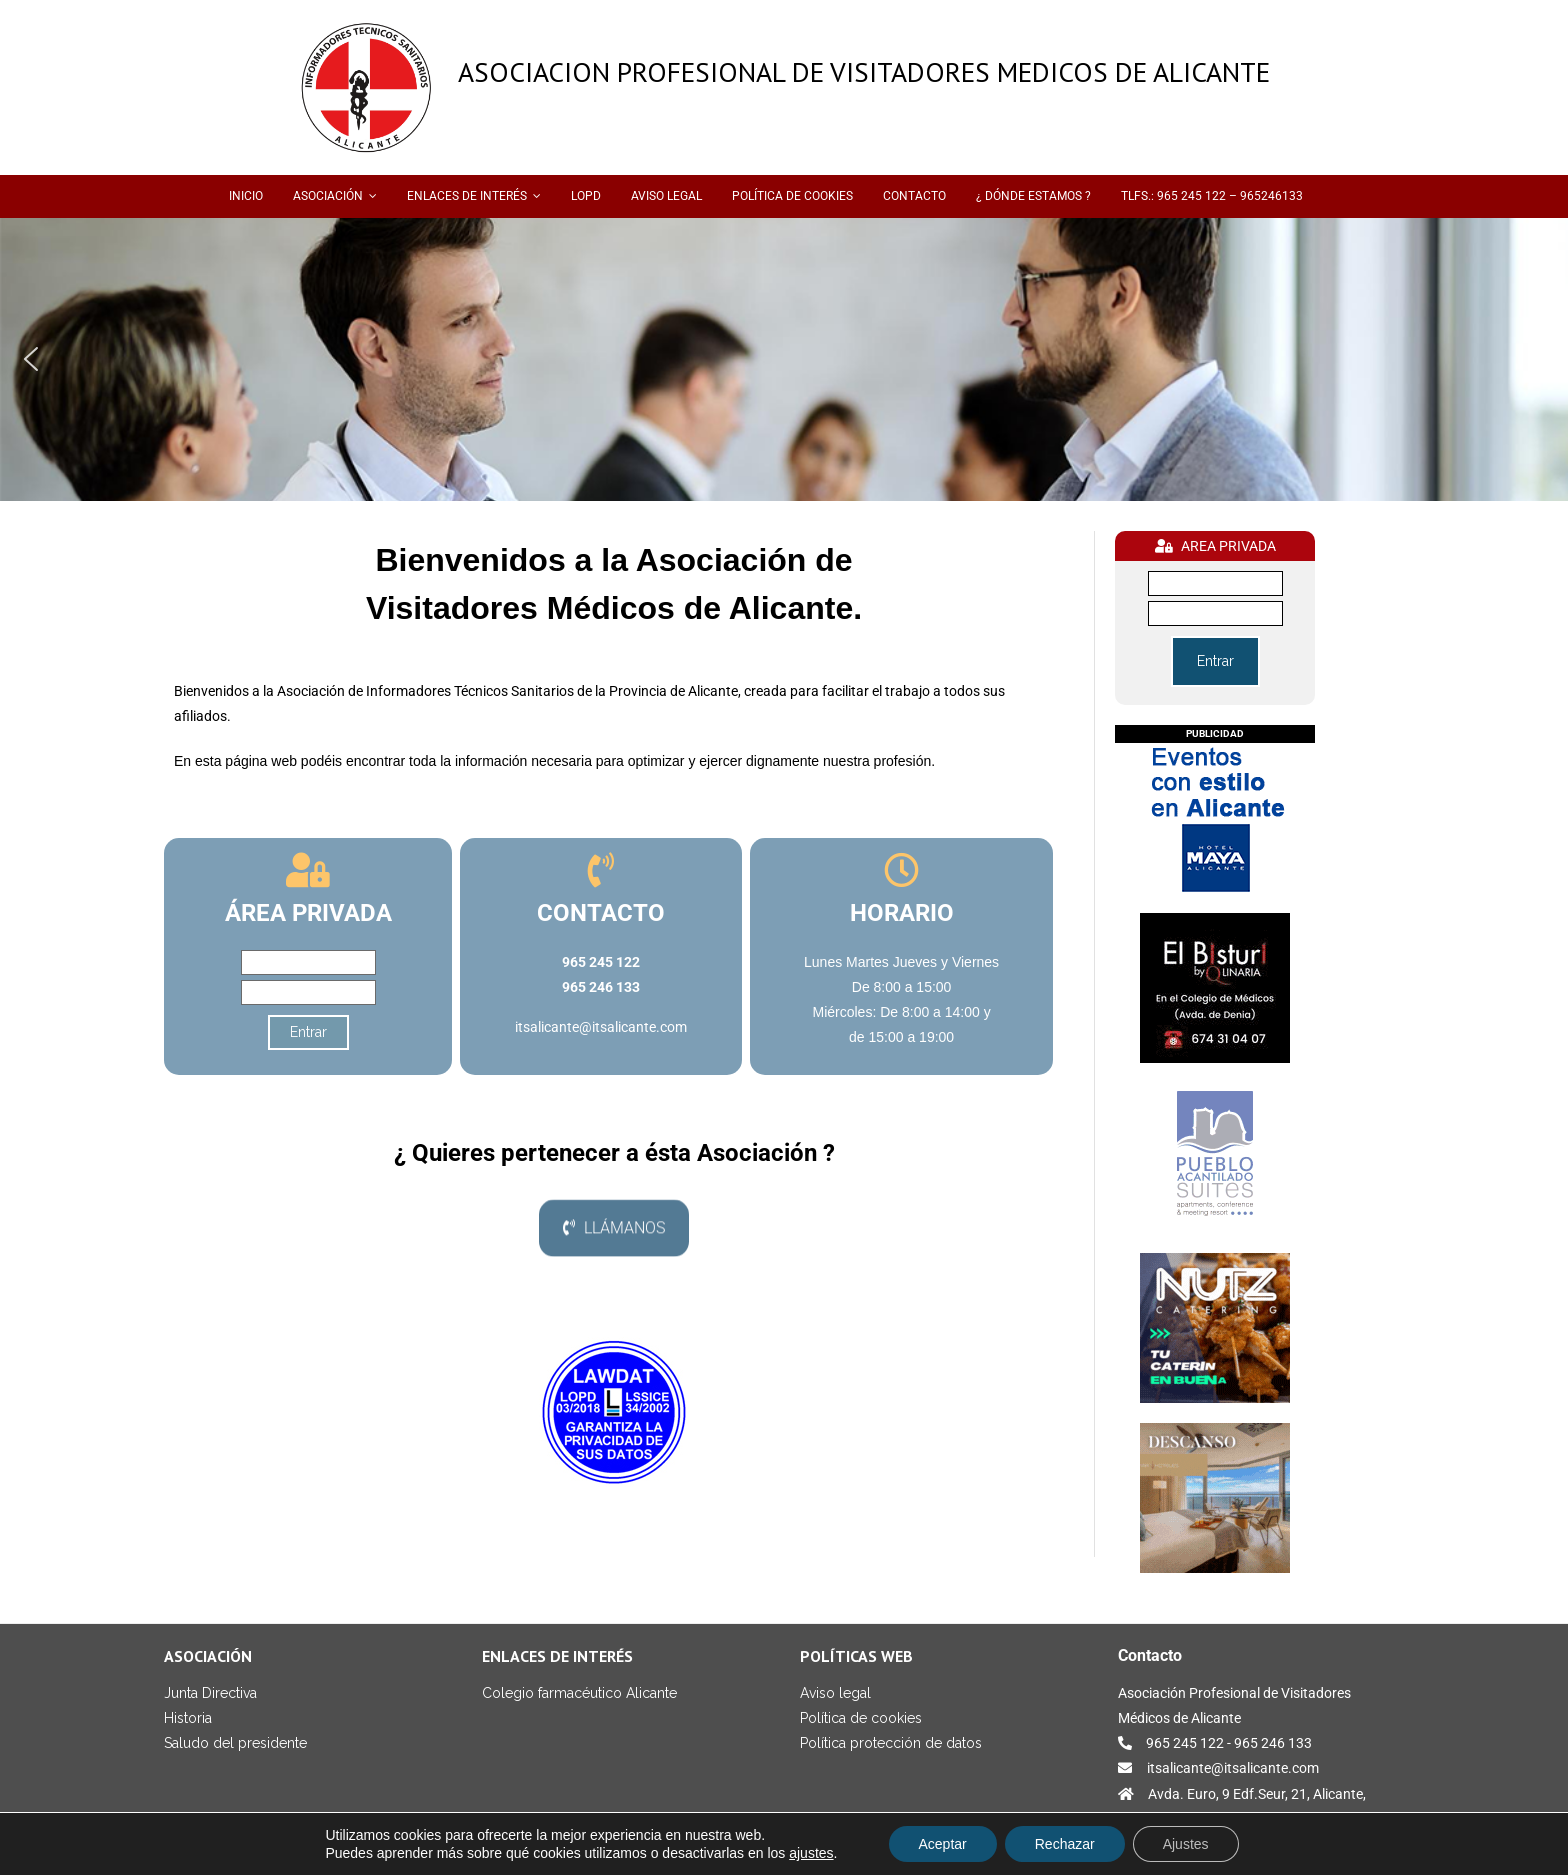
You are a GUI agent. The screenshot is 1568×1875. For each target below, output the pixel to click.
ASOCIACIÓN (328, 196)
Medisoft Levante (317, 1863)
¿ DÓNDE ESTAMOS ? (1033, 196)
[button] (31, 359)
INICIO (246, 196)
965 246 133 (1273, 1743)
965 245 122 (1185, 1743)
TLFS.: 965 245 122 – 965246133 (1212, 196)
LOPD (586, 196)
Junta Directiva (210, 1693)
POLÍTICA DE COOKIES (792, 196)
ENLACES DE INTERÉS (467, 196)
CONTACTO (914, 196)
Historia (188, 1718)
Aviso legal (835, 1693)
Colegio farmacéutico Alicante (579, 1693)
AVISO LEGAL (666, 196)
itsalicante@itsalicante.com (601, 1027)
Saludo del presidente (235, 1743)
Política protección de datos (891, 1743)
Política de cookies (861, 1718)
